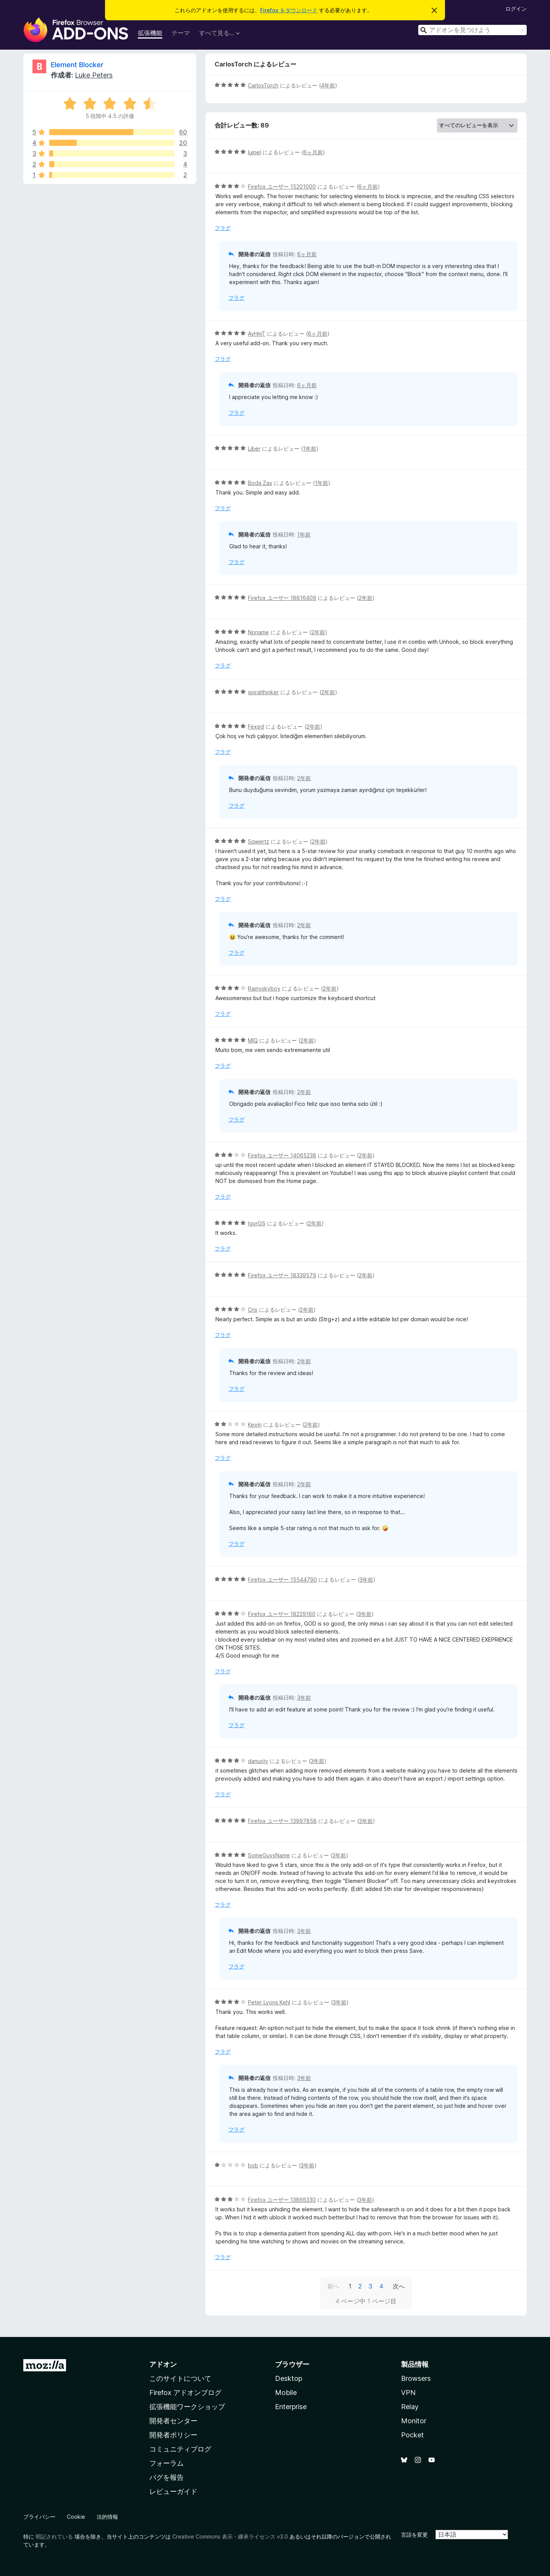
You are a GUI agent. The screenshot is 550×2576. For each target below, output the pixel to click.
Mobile (286, 2393)
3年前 (366, 1579)
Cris (252, 1309)
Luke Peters (94, 75)
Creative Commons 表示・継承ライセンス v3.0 (230, 2536)
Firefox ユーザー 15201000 (282, 186)
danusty (258, 1761)
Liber (254, 448)
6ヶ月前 (313, 152)
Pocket (412, 2435)
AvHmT (256, 333)
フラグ (223, 228)
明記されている (54, 2536)
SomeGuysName (269, 1855)
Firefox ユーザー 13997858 (282, 1821)
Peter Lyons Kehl (269, 2002)
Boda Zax (260, 483)
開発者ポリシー (173, 2435)
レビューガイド (173, 2491)
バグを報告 (166, 2477)
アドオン (163, 2364)
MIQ (253, 1040)
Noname (258, 632)
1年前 (309, 448)
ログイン (516, 8)
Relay (410, 2407)
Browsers (416, 2378)
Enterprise (291, 2407)
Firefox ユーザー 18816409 (282, 598)
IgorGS (256, 1223)
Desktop (288, 2378)
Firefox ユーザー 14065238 (282, 1155)
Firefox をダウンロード (288, 10)
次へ (399, 2286)
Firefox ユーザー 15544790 (282, 1579)
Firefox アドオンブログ (185, 2393)
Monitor (413, 2421)
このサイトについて (180, 2378)
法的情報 (107, 2516)
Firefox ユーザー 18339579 (282, 1275)
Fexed (256, 726)
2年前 (365, 598)
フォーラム (166, 2463)
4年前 (328, 85)
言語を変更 (414, 2534)
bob (253, 2165)
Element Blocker (77, 65)
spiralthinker (263, 692)
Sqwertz (258, 841)
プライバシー (39, 2516)
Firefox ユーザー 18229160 (281, 1614)
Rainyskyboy (264, 988)
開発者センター (173, 2421)
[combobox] (472, 30)
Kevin (255, 1424)
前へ (333, 2286)
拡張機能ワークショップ (187, 2407)
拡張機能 (150, 33)
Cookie (76, 2516)
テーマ (180, 33)
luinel (254, 152)
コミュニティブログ (180, 2449)
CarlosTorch (263, 85)
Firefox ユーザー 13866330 (282, 2199)
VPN (408, 2393)
